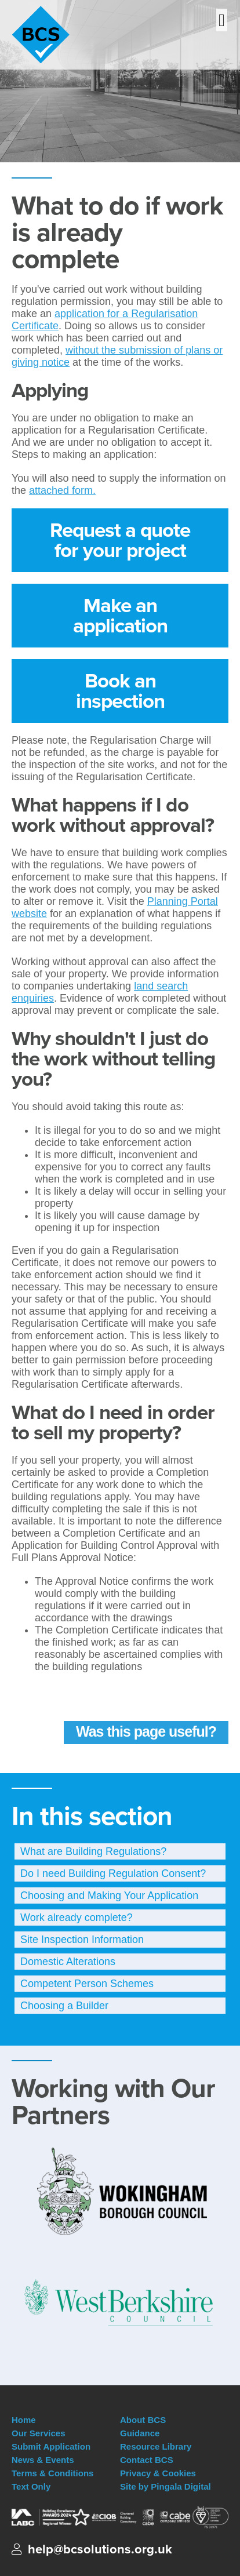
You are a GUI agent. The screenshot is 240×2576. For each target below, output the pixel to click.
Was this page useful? (146, 1731)
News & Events (43, 2460)
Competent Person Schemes (87, 1983)
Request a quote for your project (120, 540)
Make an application (120, 615)
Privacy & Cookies (158, 2473)
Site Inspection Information (82, 1939)
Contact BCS (146, 2460)
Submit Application (51, 2446)
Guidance (139, 2433)
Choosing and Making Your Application (109, 1895)
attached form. (62, 490)
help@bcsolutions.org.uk (100, 2549)
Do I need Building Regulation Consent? (113, 1873)
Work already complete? (76, 1917)
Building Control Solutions (63, 35)
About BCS (143, 2420)
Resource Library (155, 2446)
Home (24, 2420)
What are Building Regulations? (93, 1851)
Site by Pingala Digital (165, 2486)
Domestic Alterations (67, 1961)
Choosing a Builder (64, 2005)
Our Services (39, 2433)
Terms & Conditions (52, 2473)
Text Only (31, 2486)
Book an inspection (120, 690)
